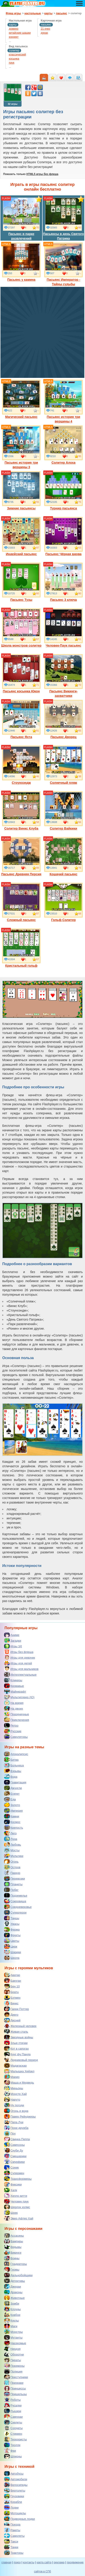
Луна (10, 1839)
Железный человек (20, 2026)
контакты (28, 2562)
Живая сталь (16, 2031)
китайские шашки (20, 32)
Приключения (16, 1719)
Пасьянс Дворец (63, 719)
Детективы (14, 2281)
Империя (13, 1810)
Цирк (10, 1946)
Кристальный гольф (21, 947)
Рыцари (12, 2411)
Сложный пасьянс (21, 902)
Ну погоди (14, 2105)
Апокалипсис (16, 1754)
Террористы (15, 2439)
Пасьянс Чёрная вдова (63, 536)
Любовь (12, 1844)
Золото (12, 1805)
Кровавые (14, 1686)
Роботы (12, 2399)
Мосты (11, 1850)
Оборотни (14, 2354)
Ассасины (14, 2235)
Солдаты (13, 2428)
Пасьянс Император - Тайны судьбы (63, 264)
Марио (11, 2077)
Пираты (12, 2360)
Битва (11, 1759)
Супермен (14, 2173)
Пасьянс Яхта (21, 719)
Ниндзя (12, 2348)
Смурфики (14, 2161)
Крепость (13, 1827)
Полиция (13, 2371)
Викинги (12, 2252)
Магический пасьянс (21, 399)
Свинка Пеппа (17, 2139)
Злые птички (16, 2043)
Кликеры (13, 1680)
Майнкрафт (15, 1691)
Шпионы (13, 2456)
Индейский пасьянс (21, 536)
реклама (59, 2562)
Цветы (11, 1940)
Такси (11, 2541)
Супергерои (15, 1912)
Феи (10, 2450)
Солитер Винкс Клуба (21, 810)
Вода (10, 1776)
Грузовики (14, 2496)
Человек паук (16, 2201)
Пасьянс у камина (21, 261)
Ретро (11, 1725)
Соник (11, 2167)
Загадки (12, 1640)
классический (17, 54)
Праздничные (16, 1714)
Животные (14, 2297)
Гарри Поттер (16, 2009)
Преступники (16, 2377)
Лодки (11, 2507)
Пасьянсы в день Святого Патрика (63, 218)
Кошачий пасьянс (63, 856)
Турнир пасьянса (63, 490)
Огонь (11, 1861)
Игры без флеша (18, 1652)
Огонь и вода (16, 2110)
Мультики (13, 1856)
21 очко (45, 28)
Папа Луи (13, 2122)
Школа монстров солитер (21, 627)
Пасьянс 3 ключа (63, 582)
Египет (11, 1793)
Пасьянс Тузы (21, 582)
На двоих (13, 1708)
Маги (10, 2326)
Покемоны (14, 2365)
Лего (10, 1833)
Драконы (13, 2292)
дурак (44, 32)
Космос (12, 1822)
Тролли (12, 2445)
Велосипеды (15, 2484)
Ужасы (11, 1923)
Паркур (12, 1873)
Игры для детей (18, 1663)
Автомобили (15, 2479)
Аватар (12, 1975)
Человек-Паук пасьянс (63, 627)
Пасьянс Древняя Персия (21, 856)
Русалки (13, 2405)
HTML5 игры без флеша (42, 174)
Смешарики (15, 2156)
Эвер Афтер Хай (18, 2218)
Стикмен (13, 2433)
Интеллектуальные (20, 1674)
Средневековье (18, 1906)
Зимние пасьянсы (21, 490)
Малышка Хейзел (19, 2071)
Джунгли (13, 1788)
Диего (11, 2014)
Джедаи (12, 2286)
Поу (10, 2133)
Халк (10, 2190)
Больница (14, 1765)
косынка (14, 58)
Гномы (11, 2269)
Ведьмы (12, 2247)
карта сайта (44, 2562)
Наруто (12, 2099)
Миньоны (13, 2088)
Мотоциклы (15, 2513)
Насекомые (15, 2343)
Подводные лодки (19, 2518)
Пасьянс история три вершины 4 (63, 401)
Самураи (13, 2416)
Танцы (11, 1918)
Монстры (13, 2331)
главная (6, 2562)
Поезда (12, 2524)
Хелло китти (15, 2195)
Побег (11, 1890)
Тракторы (13, 2552)
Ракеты (12, 2530)
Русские (12, 1731)
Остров (12, 1867)
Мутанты (13, 2337)
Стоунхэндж (21, 765)
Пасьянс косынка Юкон (21, 673)
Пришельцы (15, 2394)
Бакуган (12, 1980)
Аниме (11, 1635)
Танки (11, 2547)
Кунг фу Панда (17, 2054)
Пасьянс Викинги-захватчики (63, 676)
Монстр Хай (15, 2094)
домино (13, 28)
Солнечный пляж (63, 765)
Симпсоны (14, 2144)
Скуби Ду (13, 2150)
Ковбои (12, 2314)
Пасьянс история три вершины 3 (21, 447)
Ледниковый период (21, 2060)
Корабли (13, 2501)
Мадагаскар (15, 2065)
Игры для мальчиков (21, 1669)
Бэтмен (12, 1997)
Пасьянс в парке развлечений (21, 218)
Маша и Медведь (19, 2082)
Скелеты (13, 2422)
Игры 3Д (13, 1646)
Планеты (13, 1884)
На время (14, 1703)
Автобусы (14, 2473)
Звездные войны (18, 2037)
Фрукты (12, 1935)
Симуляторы (16, 1736)
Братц (11, 1992)
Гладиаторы (15, 2264)
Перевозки (14, 1878)
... (10, 41)
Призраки (13, 2382)
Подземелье (15, 1895)
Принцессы (15, 2388)
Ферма (12, 1929)
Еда (10, 1799)
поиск (17, 2562)
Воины (11, 2258)
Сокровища (15, 1901)
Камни (11, 1816)
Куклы (11, 2320)
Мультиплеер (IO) (19, 1697)
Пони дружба (16, 2127)
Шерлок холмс (17, 2207)
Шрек (11, 2212)
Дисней (12, 2020)
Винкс (11, 2003)
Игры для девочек (19, 1657)
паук (11, 62)
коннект (14, 36)
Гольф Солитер (63, 902)
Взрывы (12, 1771)
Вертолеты (14, 2490)
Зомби (11, 2303)
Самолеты (14, 2535)
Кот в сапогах (16, 2048)
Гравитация (15, 1782)
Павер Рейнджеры (20, 2116)
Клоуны (12, 2309)
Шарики (12, 1952)
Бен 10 (12, 1986)
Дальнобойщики (18, 2275)
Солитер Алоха (63, 444)
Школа (11, 1957)
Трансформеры (18, 2178)
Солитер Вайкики (63, 810)
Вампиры (13, 2241)
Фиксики (13, 2184)
